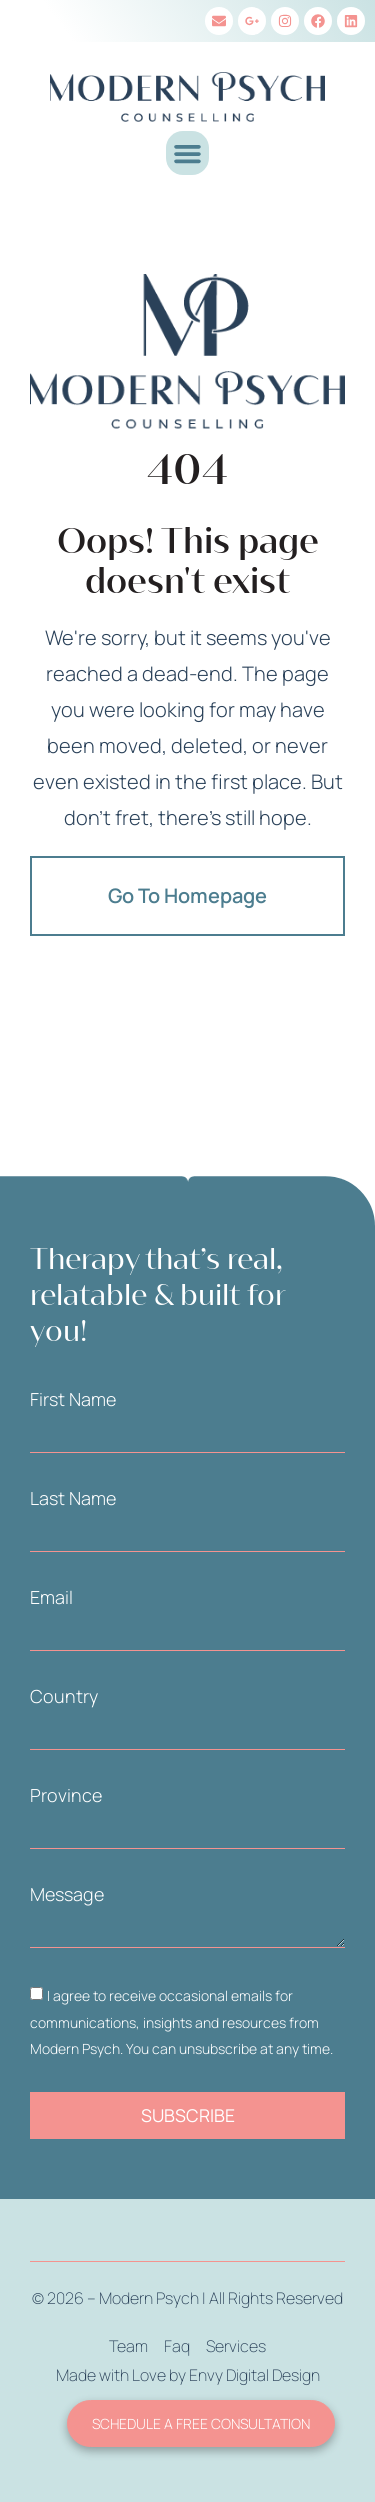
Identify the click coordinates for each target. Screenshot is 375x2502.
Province (66, 1795)
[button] (188, 153)
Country (64, 1696)
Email (51, 1597)
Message (67, 1894)
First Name (73, 1399)
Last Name (73, 1498)
